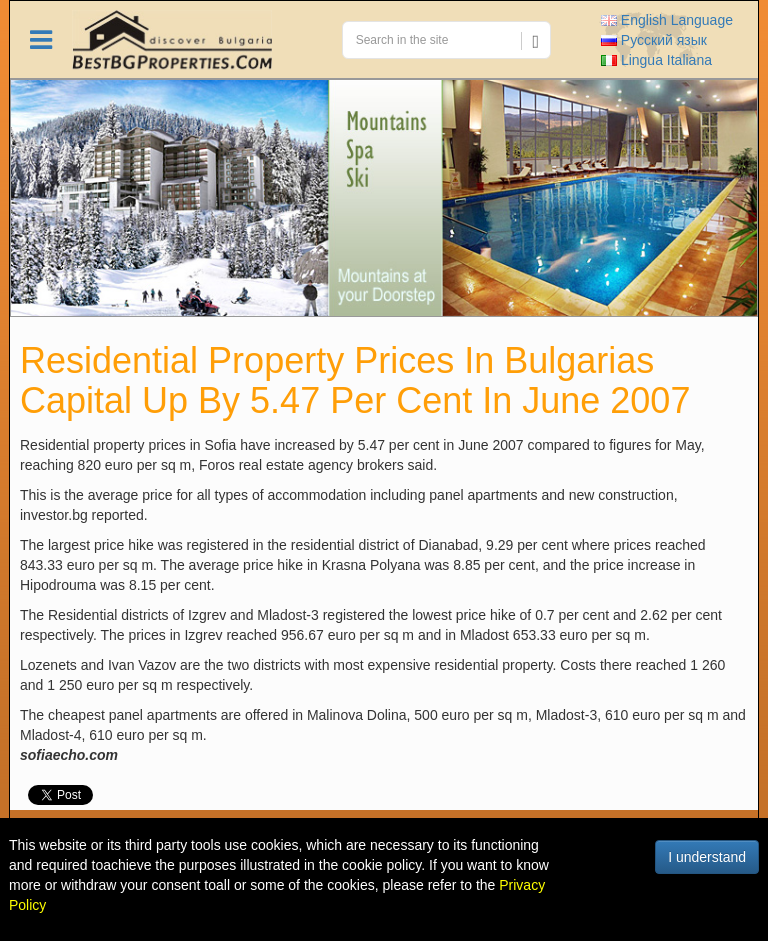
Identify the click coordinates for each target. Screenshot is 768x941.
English (667, 20)
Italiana (656, 60)
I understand (707, 857)
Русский (654, 40)
